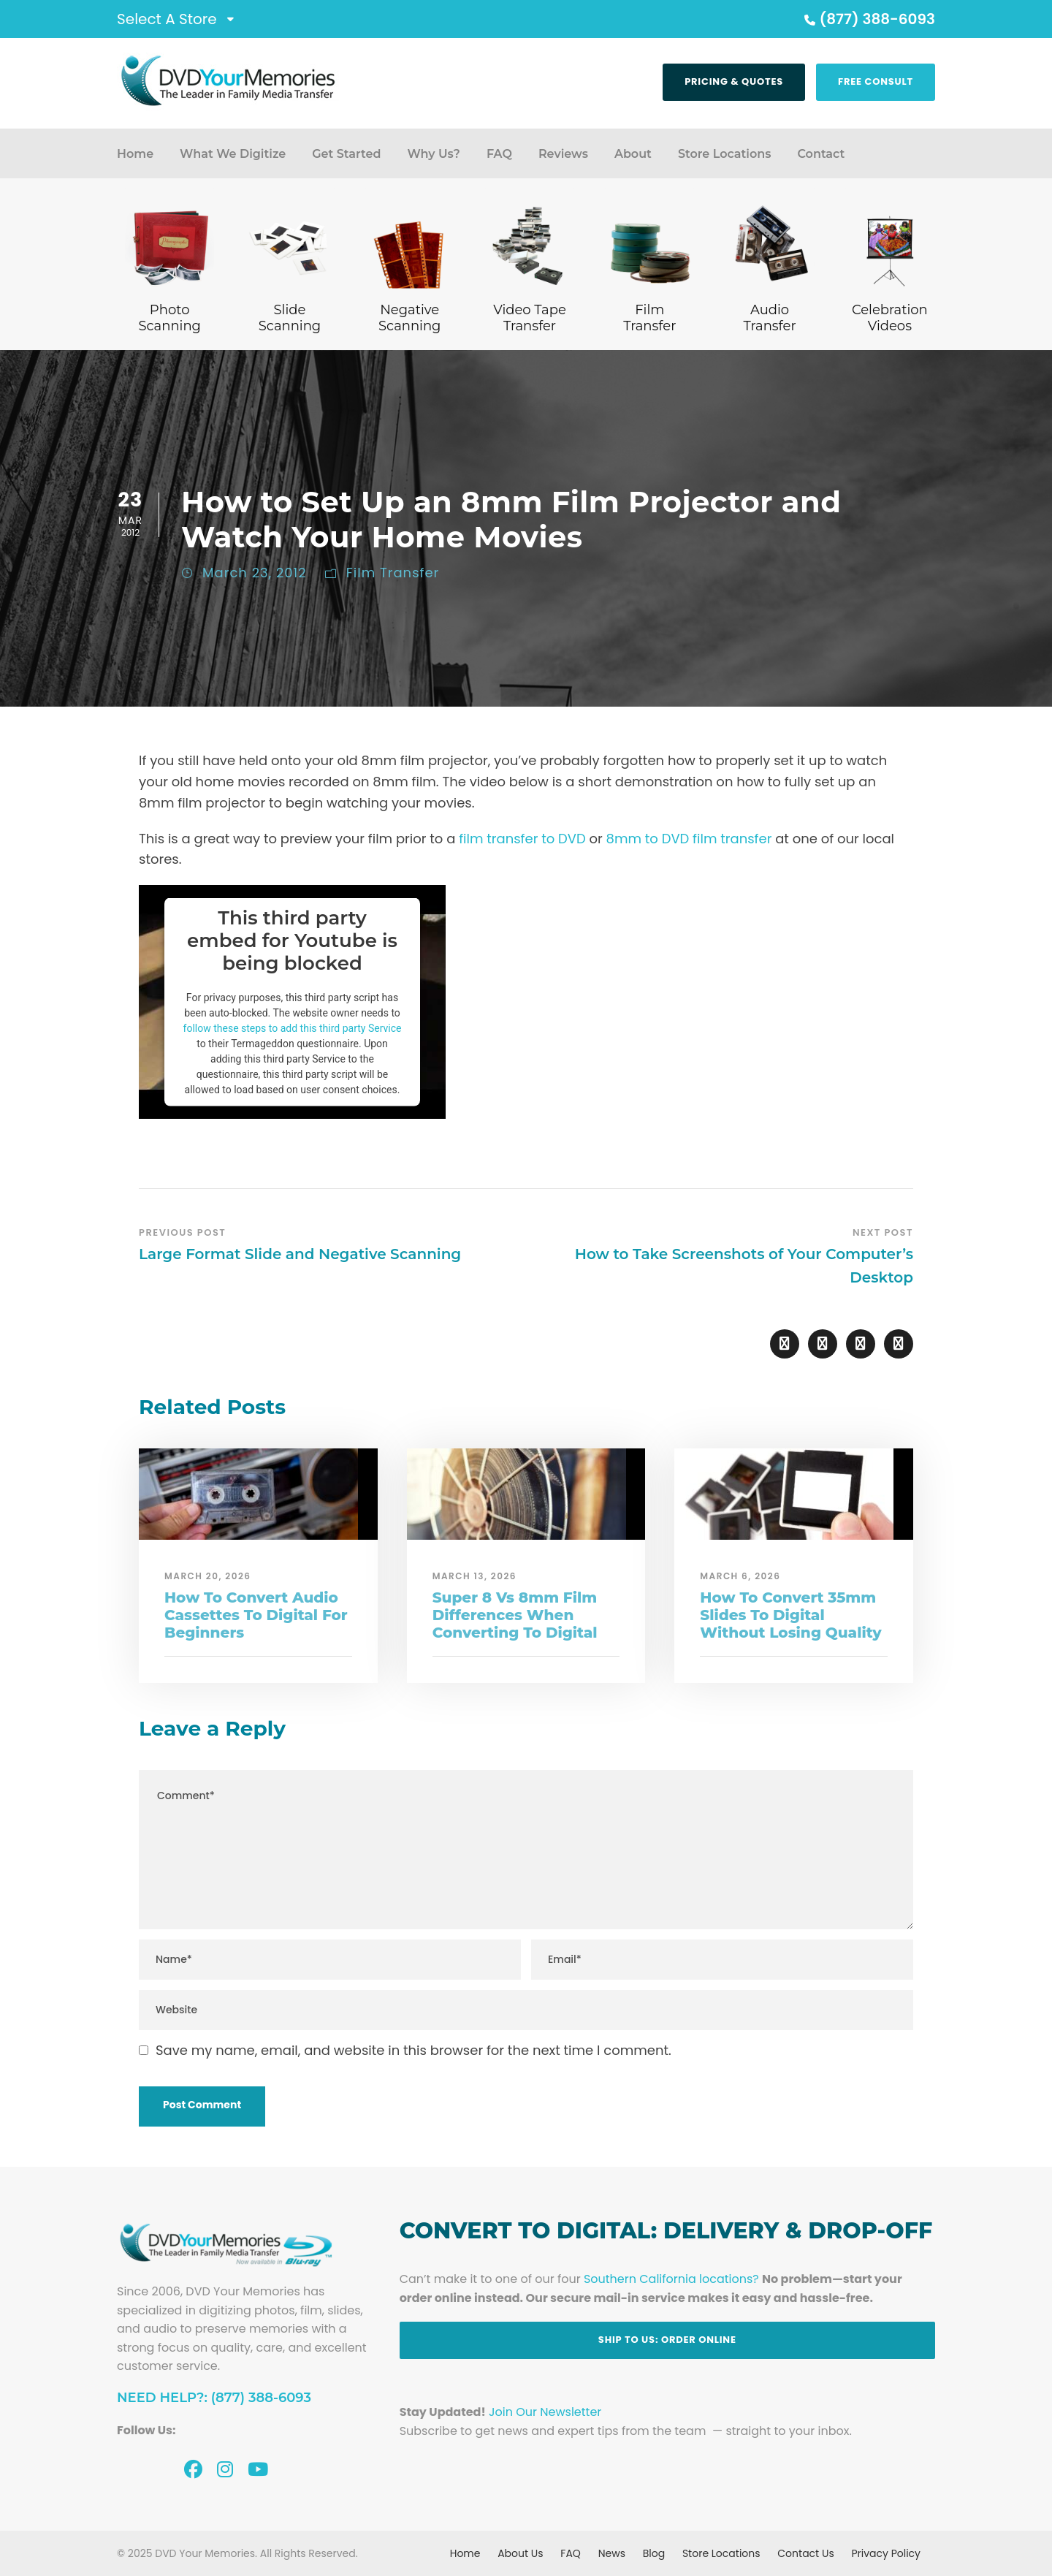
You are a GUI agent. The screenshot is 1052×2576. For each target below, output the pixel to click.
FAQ (499, 154)
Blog (654, 2553)
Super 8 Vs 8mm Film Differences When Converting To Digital (515, 1615)
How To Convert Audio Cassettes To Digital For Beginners (256, 1615)
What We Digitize (233, 154)
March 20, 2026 (207, 1576)
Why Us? (433, 154)
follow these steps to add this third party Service (292, 1027)
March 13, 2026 (474, 1576)
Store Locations (724, 154)
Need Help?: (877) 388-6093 (214, 2398)
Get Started (346, 154)
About (633, 154)
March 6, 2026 (740, 1576)
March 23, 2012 (254, 572)
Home (135, 154)
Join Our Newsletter (545, 2412)
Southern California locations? (671, 2279)
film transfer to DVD (522, 838)
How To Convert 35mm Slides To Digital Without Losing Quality (790, 1615)
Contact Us (805, 2553)
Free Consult (875, 81)
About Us (520, 2553)
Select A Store (167, 19)
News (611, 2553)
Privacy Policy (885, 2553)
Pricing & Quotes (734, 81)
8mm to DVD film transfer (689, 838)
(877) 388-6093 (868, 19)
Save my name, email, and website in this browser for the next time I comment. (413, 2050)
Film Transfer (393, 572)
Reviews (563, 154)
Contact (821, 154)
